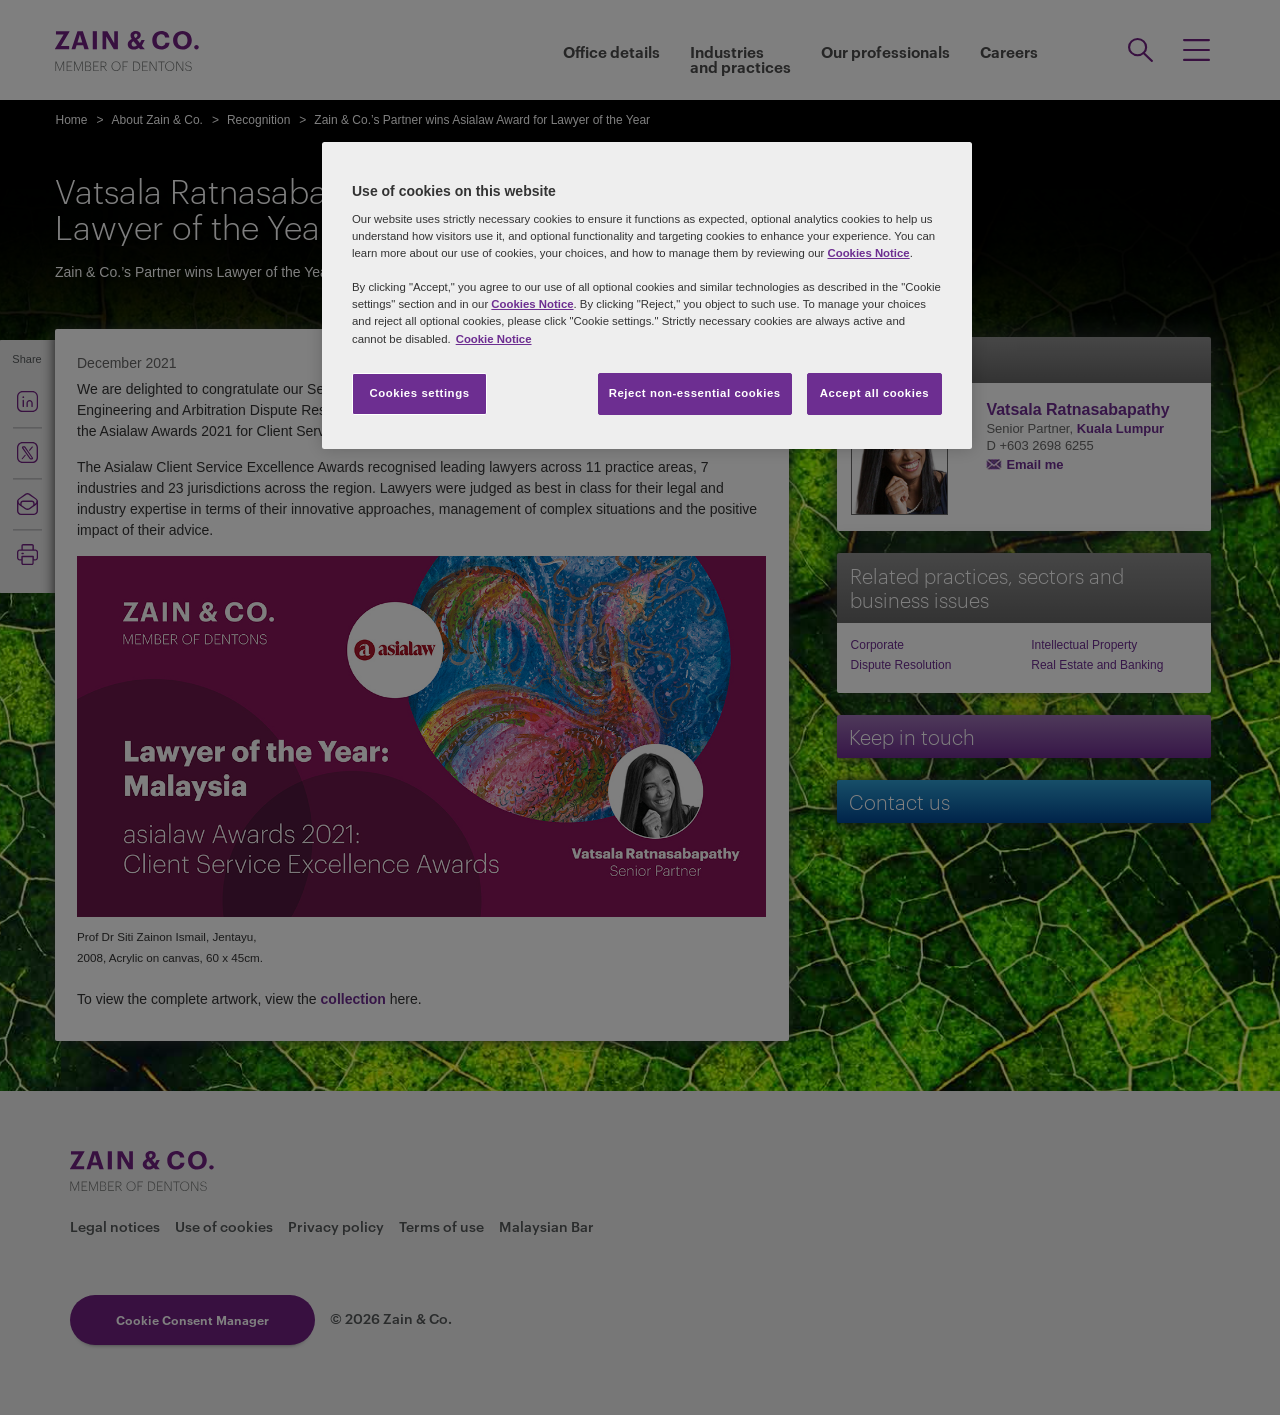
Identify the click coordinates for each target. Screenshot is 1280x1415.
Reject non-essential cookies (695, 393)
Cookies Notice (868, 253)
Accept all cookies (875, 393)
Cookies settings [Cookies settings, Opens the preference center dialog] (419, 393)
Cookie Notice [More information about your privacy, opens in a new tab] (494, 339)
